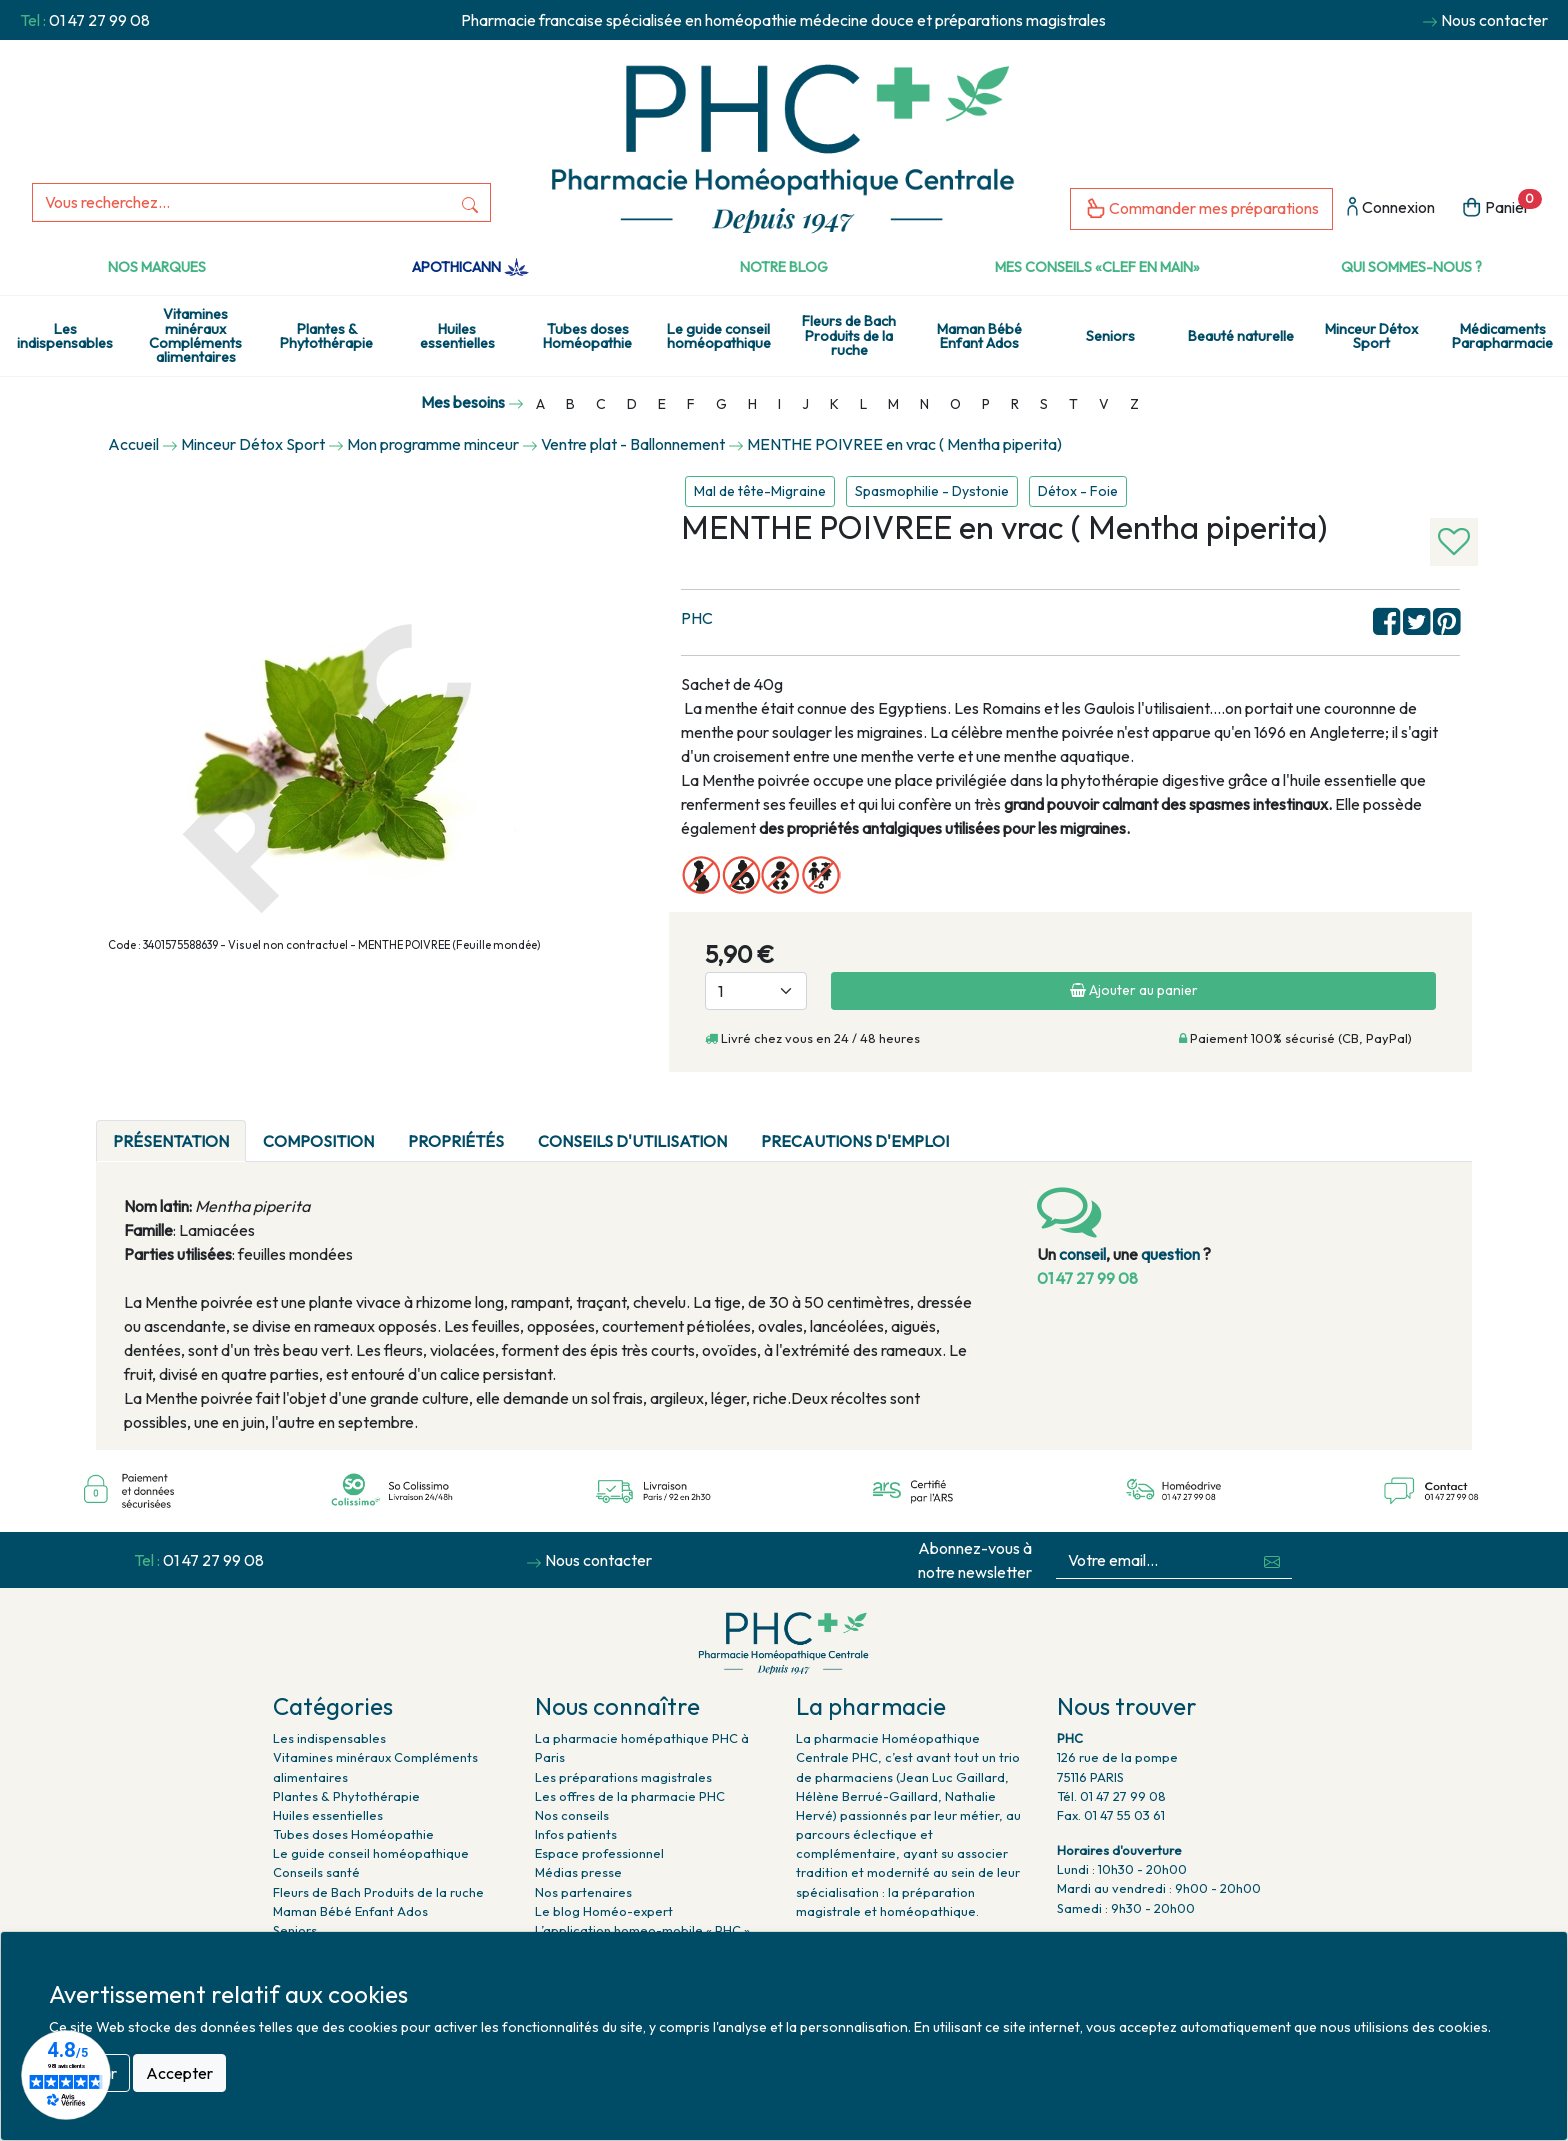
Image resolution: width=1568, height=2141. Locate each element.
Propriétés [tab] (456, 1141)
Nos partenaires (583, 1892)
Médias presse (578, 1872)
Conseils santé (316, 1872)
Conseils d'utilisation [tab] (632, 1141)
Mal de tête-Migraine (760, 491)
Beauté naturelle (1241, 336)
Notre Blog (784, 267)
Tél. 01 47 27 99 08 (1111, 1796)
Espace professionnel (599, 1853)
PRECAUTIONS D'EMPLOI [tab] (855, 1141)
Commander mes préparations (1201, 209)
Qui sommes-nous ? (1411, 267)
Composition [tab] (318, 1141)
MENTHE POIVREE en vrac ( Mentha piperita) (904, 444)
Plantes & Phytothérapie (326, 336)
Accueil (133, 444)
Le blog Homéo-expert (604, 1911)
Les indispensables (65, 336)
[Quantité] (756, 991)
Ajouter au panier (1134, 990)
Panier (1501, 205)
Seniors (1110, 336)
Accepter (179, 2073)
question (1170, 1254)
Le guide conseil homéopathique (719, 336)
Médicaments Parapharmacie (1502, 336)
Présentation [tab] (171, 1141)
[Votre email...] (1154, 1560)
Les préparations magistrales (623, 1777)
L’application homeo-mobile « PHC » (642, 1930)
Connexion (1391, 208)
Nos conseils (572, 1815)
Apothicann (470, 267)
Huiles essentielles (457, 336)
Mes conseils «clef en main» (1097, 267)
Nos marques (157, 267)
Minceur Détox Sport (1371, 336)
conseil (1082, 1254)
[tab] (983, 1129)
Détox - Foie (1078, 491)
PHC (697, 618)
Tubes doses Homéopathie (587, 336)
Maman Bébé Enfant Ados (979, 336)
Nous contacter (1494, 20)
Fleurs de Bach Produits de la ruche (849, 335)
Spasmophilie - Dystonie (932, 491)
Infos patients (576, 1834)
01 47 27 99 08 (99, 20)
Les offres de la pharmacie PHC (630, 1796)
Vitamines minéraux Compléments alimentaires (195, 335)
